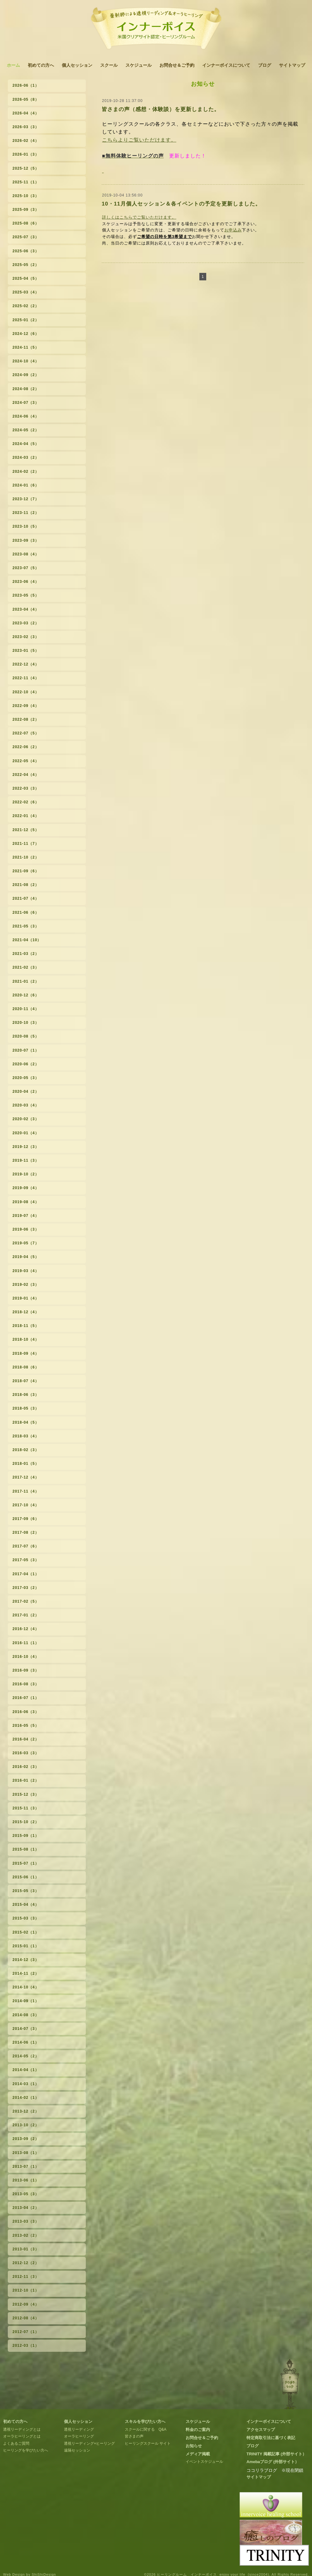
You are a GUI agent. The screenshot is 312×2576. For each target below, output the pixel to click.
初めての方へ (41, 65)
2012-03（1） (25, 2345)
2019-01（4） (25, 1298)
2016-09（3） (25, 1670)
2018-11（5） (25, 1326)
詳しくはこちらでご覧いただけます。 (139, 217)
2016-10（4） (25, 1656)
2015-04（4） (25, 1904)
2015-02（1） (25, 1932)
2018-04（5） (25, 1422)
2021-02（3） (25, 967)
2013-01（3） (25, 2249)
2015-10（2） (25, 1822)
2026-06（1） (25, 85)
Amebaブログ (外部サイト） (272, 2461)
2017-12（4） (25, 1477)
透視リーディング (79, 2429)
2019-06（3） (25, 1229)
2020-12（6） (25, 995)
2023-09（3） (25, 540)
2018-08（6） (25, 1367)
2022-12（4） (25, 664)
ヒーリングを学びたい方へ (25, 2450)
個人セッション (77, 65)
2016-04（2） (25, 1739)
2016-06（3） (25, 1712)
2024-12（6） (25, 334)
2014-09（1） (25, 2001)
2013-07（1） (25, 2166)
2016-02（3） (25, 1767)
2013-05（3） (25, 2194)
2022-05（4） (25, 761)
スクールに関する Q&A (145, 2429)
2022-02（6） (25, 802)
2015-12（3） (25, 1794)
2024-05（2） (25, 430)
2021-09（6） (25, 871)
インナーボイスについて (226, 65)
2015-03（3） (25, 1918)
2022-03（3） (25, 788)
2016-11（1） (25, 1643)
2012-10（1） (25, 2290)
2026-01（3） (25, 154)
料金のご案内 (198, 2429)
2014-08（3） (25, 2015)
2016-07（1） (25, 1698)
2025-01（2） (25, 320)
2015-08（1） (25, 1849)
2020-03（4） (25, 1105)
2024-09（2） (25, 375)
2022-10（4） (25, 692)
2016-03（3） (25, 1753)
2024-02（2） (25, 471)
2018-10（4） (25, 1339)
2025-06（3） (25, 251)
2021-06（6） (25, 912)
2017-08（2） (25, 1532)
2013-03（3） (25, 2221)
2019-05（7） (25, 1243)
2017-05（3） (25, 1560)
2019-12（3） (25, 1147)
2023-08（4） (25, 554)
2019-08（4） (25, 1202)
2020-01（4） (25, 1133)
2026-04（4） (25, 113)
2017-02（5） (25, 1601)
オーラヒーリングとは (22, 2436)
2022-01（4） (25, 816)
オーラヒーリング (79, 2436)
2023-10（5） (25, 526)
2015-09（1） (25, 1835)
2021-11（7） (25, 843)
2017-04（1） (25, 1574)
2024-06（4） (25, 416)
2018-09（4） (25, 1353)
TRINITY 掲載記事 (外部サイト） (276, 2454)
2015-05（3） (25, 1891)
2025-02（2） (25, 306)
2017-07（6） (25, 1546)
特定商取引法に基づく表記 (270, 2437)
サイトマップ (292, 65)
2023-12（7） (25, 499)
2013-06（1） (25, 2180)
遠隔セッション (77, 2450)
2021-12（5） (25, 830)
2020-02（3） (25, 1119)
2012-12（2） (25, 2263)
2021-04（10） (26, 940)
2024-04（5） (25, 444)
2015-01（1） (25, 1946)
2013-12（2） (25, 2111)
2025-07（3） (25, 237)
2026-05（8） (25, 99)
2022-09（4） (25, 706)
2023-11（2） (25, 513)
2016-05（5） (25, 1725)
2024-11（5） (25, 347)
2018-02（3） (25, 1450)
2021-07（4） (25, 898)
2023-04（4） (25, 609)
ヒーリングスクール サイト (148, 2443)
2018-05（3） (25, 1408)
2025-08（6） (25, 223)
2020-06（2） (25, 1064)
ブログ (264, 65)
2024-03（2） (25, 457)
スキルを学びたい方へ (145, 2421)
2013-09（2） (25, 2139)
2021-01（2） (25, 981)
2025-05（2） (25, 265)
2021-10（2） (25, 857)
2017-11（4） (25, 1491)
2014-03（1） (25, 2084)
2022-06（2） (25, 747)
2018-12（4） (25, 1312)
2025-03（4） (25, 292)
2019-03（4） (25, 1271)
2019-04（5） (25, 1257)
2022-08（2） (25, 719)
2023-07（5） (25, 568)
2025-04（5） (25, 278)
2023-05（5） (25, 595)
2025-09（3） (25, 209)
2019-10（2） (25, 1174)
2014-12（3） (25, 1960)
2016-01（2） (25, 1780)
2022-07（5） (25, 733)
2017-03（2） (25, 1588)
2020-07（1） (25, 1050)
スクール (109, 65)
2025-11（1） (25, 182)
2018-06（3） (25, 1394)
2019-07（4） (25, 1215)
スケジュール (138, 65)
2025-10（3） (25, 196)
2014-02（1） (25, 2097)
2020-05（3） (25, 1078)
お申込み (233, 230)
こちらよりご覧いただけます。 (139, 140)
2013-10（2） (25, 2125)
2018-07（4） (25, 1381)
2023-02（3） (25, 637)
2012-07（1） (25, 2332)
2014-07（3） (25, 2028)
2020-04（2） (25, 1091)
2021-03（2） (25, 953)
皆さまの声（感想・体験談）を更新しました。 (161, 109)
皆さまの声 (134, 2436)
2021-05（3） (25, 926)
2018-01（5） (25, 1463)
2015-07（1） (25, 1863)
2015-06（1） (25, 1877)
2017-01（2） (25, 1615)
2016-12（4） (25, 1629)
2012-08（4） (25, 2318)
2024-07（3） (25, 402)
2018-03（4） (25, 1436)
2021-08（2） (25, 885)
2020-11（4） (25, 1009)
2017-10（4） (25, 1505)
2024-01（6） (25, 485)
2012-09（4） (25, 2304)
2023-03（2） (25, 623)
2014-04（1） (25, 2070)
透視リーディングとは (22, 2429)
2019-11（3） (25, 1160)
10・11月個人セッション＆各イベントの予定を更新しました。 (181, 204)
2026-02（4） (25, 140)
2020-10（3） (25, 1022)
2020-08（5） (25, 1036)
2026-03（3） (25, 127)
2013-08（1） (25, 2153)
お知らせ (194, 2445)
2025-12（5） (25, 168)
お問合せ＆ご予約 (176, 65)
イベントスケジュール (204, 2461)
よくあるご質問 (16, 2443)
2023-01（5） (25, 650)
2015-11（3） (25, 1808)
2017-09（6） (25, 1519)
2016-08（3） (25, 1684)
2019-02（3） (25, 1284)
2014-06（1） (25, 2042)
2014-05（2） (25, 2056)
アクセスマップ (260, 2429)
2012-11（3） (25, 2276)
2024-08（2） (25, 389)
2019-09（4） (25, 1188)
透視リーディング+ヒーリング (89, 2443)
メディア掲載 (198, 2454)
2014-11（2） (25, 1973)
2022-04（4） (25, 774)
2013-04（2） (25, 2208)
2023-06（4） (25, 581)
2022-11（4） (25, 678)
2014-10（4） (25, 1987)
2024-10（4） (25, 361)
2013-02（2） (25, 2235)
